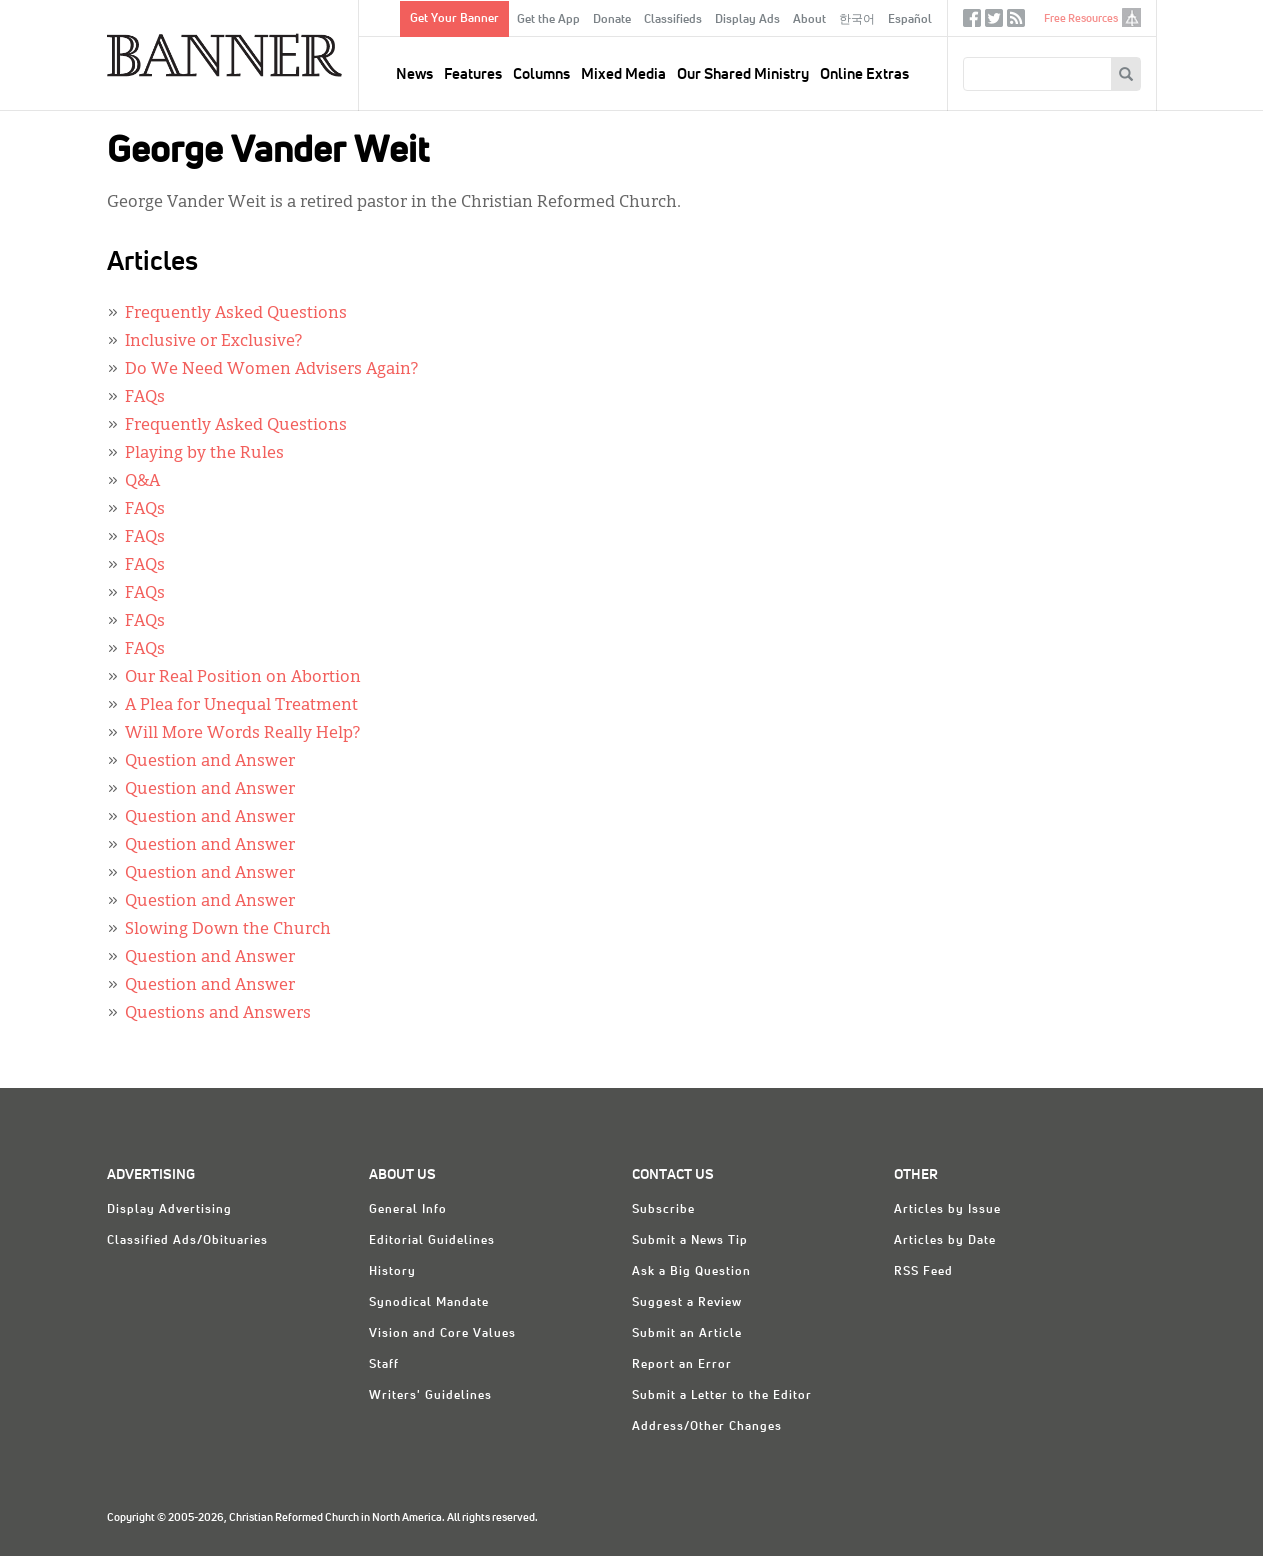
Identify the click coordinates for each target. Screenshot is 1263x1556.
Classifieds (673, 20)
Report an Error (682, 1365)
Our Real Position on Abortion (243, 678)
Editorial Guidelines (432, 1241)
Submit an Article (687, 1334)
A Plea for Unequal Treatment (241, 706)
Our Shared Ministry (743, 74)
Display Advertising (169, 1210)
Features (473, 74)
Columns (541, 74)
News (414, 74)
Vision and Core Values (442, 1334)
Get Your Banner (454, 19)
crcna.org (1131, 17)
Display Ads (747, 20)
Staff (384, 1365)
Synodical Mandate (429, 1303)
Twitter (994, 22)
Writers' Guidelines (430, 1396)
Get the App (548, 20)
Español (910, 20)
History (392, 1272)
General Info (408, 1210)
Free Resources (1081, 18)
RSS (1016, 22)
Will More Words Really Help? (242, 734)
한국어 (857, 20)
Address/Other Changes (707, 1427)
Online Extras (864, 74)
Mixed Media (623, 74)
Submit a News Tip (690, 1241)
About (809, 20)
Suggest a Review (687, 1303)
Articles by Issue (947, 1210)
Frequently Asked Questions (236, 314)
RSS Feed (923, 1272)
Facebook (972, 22)
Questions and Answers (218, 1014)
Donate (612, 20)
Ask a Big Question (691, 1272)
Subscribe (663, 1210)
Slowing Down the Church (228, 930)
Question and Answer (210, 762)
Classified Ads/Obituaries (187, 1241)
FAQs (145, 398)
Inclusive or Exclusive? (213, 342)
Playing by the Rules (204, 454)
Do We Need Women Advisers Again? (271, 370)
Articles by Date (945, 1241)
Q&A (142, 482)
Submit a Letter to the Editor (722, 1396)
